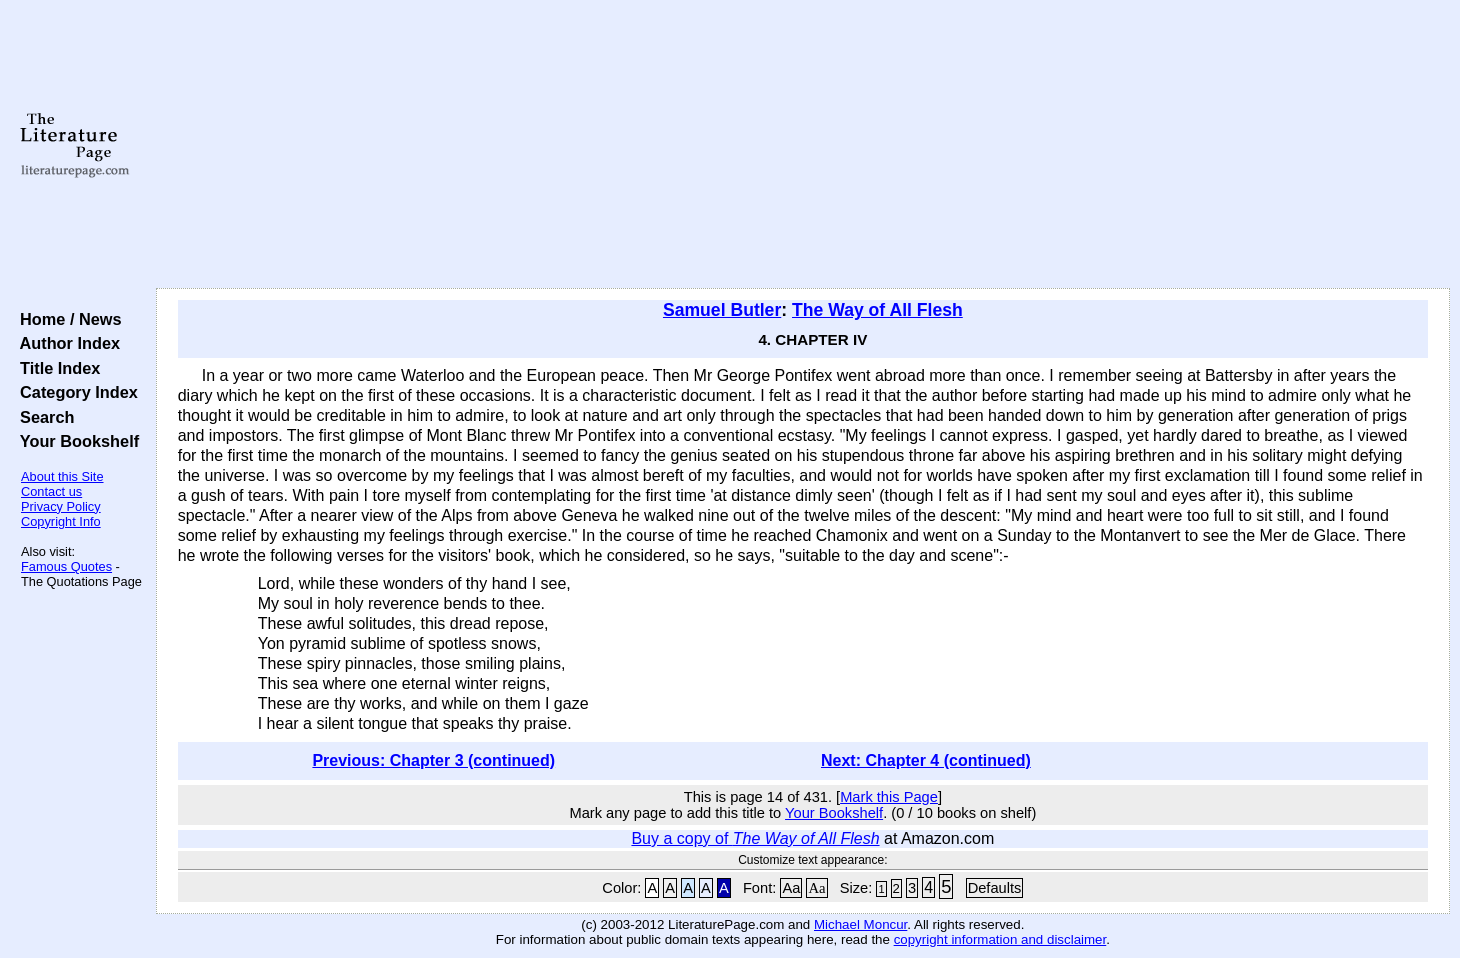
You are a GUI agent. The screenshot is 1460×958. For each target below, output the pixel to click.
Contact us (51, 491)
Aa (791, 888)
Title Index (55, 368)
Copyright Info (61, 521)
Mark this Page (889, 797)
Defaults (995, 888)
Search (42, 417)
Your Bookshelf (75, 441)
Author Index (65, 343)
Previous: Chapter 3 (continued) (433, 760)
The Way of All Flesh (877, 310)
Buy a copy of (755, 838)
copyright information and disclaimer (1000, 939)
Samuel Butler (722, 310)
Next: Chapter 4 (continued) (926, 760)
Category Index (74, 392)
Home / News (66, 319)
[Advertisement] (803, 145)
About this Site (62, 476)
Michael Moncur (860, 924)
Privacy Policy (61, 506)
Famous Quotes (66, 566)
